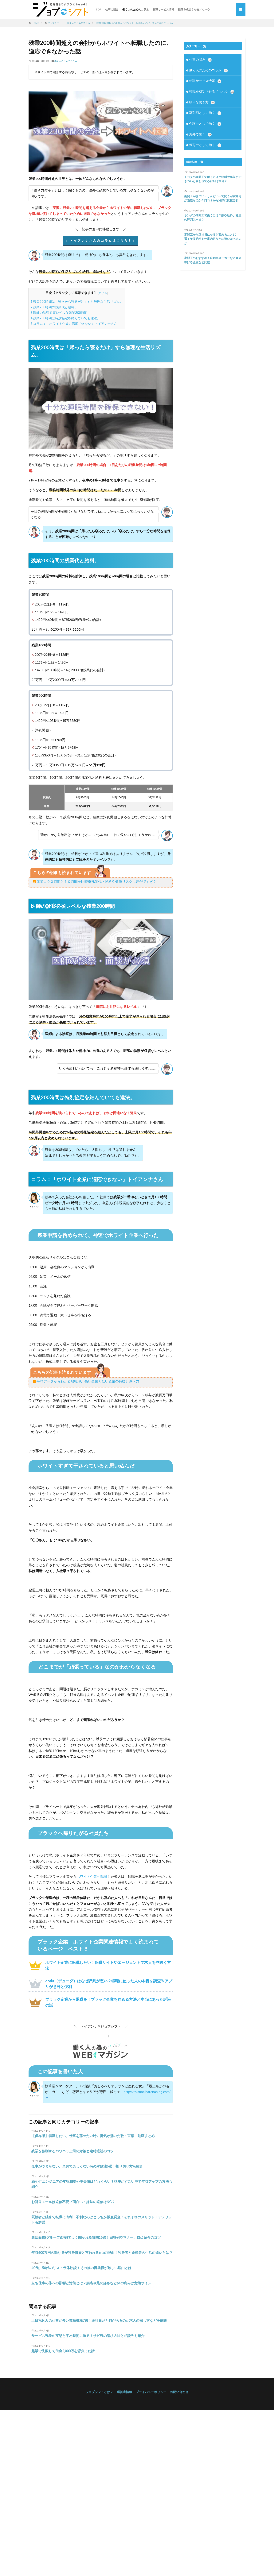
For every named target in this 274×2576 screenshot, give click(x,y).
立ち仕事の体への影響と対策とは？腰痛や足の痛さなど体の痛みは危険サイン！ (93, 2283)
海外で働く (200, 134)
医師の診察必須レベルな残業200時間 (59, 313)
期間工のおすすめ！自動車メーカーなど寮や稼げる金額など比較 (212, 260)
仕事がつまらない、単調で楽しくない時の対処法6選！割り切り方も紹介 (87, 2166)
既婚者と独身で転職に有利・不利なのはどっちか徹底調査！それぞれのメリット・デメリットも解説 (101, 2219)
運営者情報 (124, 2392)
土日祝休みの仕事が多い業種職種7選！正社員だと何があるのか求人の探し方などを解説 (99, 2320)
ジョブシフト (54, 23)
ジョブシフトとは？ (99, 2392)
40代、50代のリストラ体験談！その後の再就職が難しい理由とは (81, 2268)
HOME (35, 23)
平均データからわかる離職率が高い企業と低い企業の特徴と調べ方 (88, 1381)
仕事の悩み (112, 9)
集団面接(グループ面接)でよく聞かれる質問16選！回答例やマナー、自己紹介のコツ (96, 2237)
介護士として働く (205, 124)
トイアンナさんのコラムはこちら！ (101, 240)
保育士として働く (205, 145)
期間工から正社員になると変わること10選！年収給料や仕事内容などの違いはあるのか (212, 239)
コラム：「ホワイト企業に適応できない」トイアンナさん (74, 324)
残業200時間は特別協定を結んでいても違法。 (65, 318)
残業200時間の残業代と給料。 (54, 307)
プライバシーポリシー (151, 2392)
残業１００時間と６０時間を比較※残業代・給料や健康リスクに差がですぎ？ (96, 882)
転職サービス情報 (163, 9)
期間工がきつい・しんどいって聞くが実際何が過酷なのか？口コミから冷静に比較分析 (212, 198)
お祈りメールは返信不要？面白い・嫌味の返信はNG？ (73, 2202)
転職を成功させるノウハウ (194, 9)
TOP (98, 9)
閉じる (103, 293)
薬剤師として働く (205, 113)
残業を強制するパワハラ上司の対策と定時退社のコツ (72, 2151)
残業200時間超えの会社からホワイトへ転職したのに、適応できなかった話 (134, 22)
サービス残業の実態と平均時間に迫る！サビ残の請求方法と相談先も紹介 (87, 2336)
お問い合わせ (179, 2392)
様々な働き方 (202, 102)
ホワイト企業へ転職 (91, 1876)
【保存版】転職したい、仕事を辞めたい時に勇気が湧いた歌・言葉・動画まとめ (93, 2136)
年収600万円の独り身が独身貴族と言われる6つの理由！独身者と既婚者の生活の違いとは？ (102, 2252)
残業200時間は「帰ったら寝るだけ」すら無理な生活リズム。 (77, 302)
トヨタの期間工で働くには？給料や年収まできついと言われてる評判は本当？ (212, 179)
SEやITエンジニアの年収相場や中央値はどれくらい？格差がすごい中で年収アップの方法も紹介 (101, 2184)
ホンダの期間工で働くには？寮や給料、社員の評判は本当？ (212, 217)
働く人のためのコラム (135, 9)
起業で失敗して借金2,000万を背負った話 (63, 2351)
